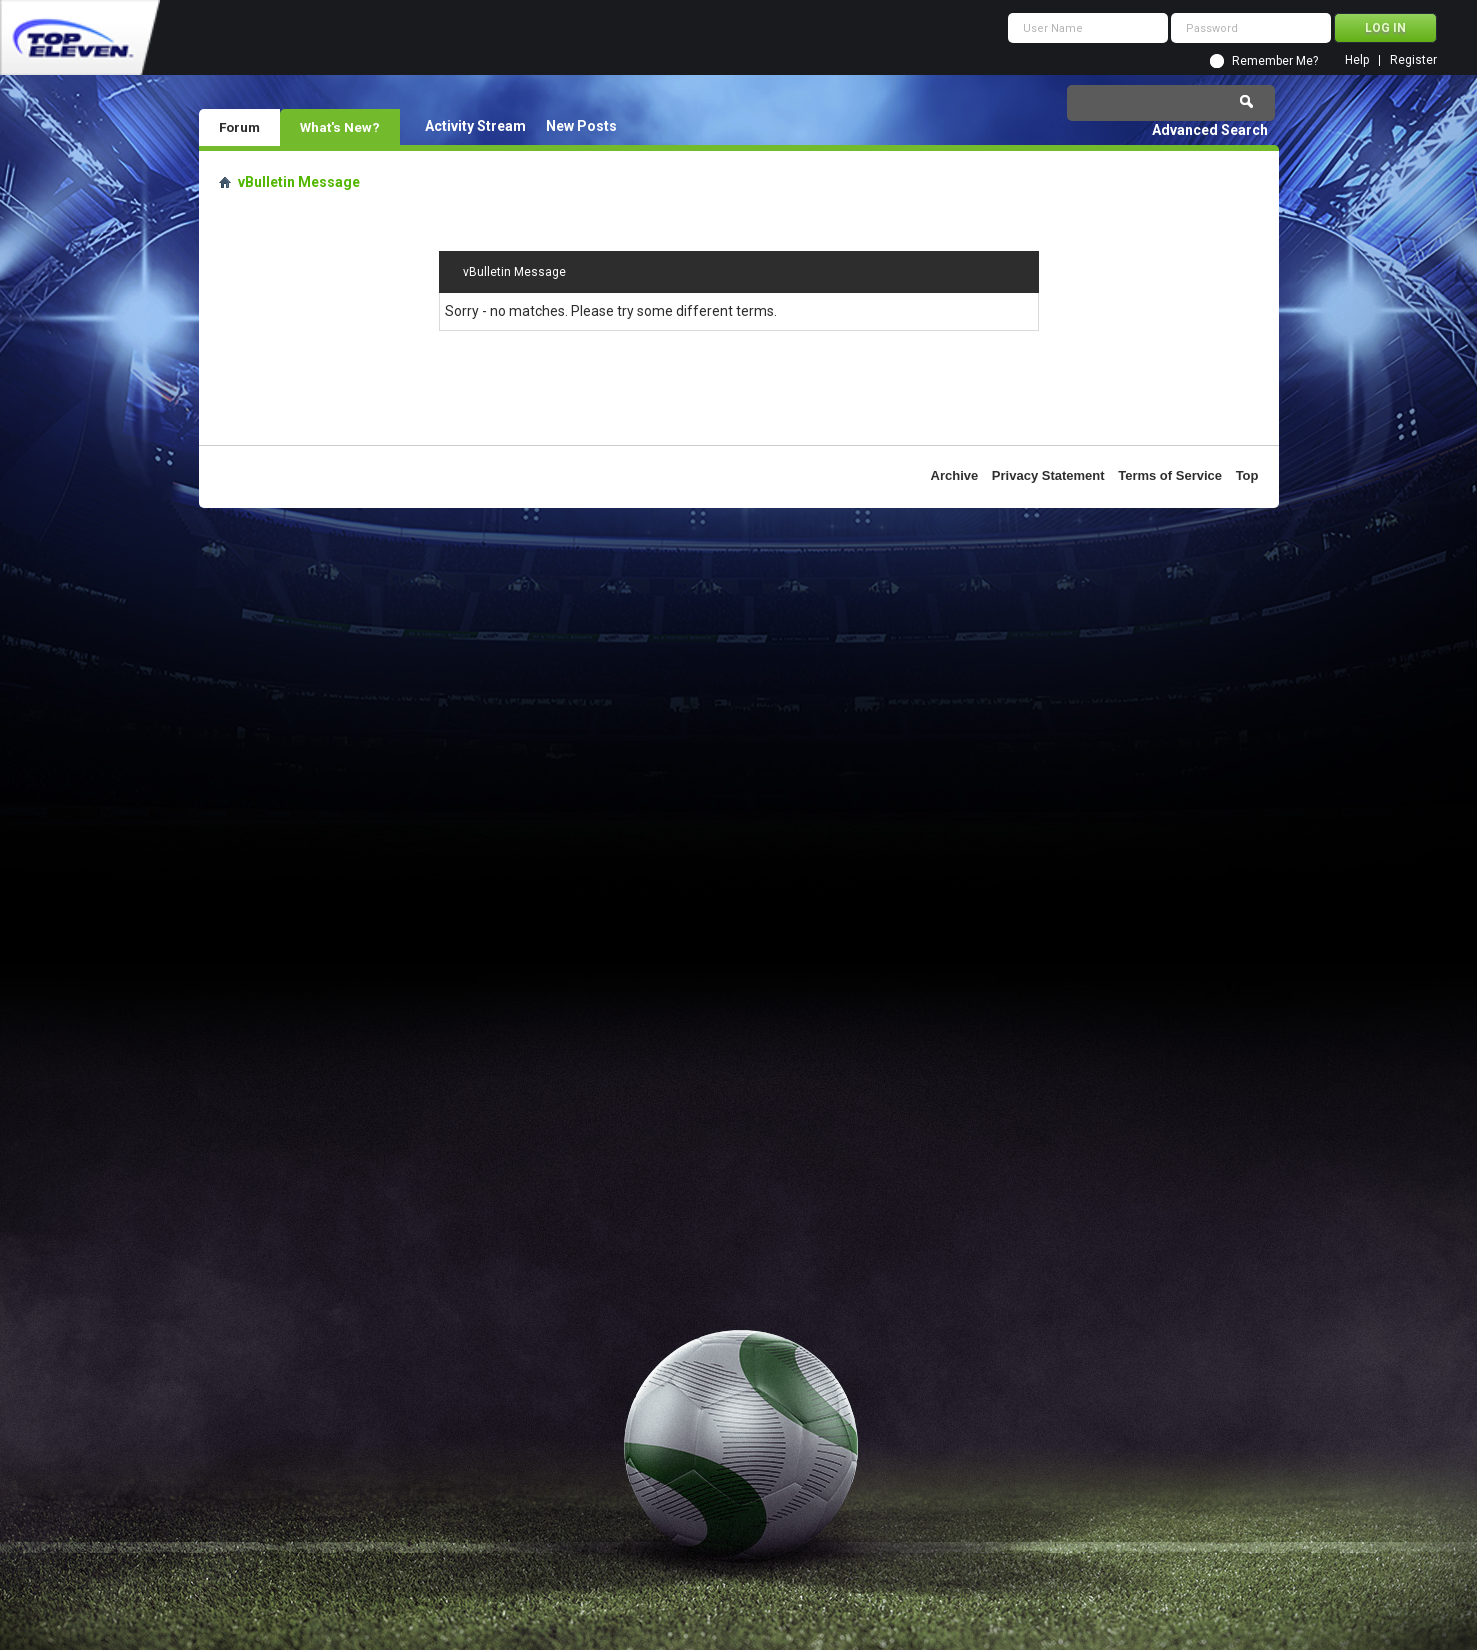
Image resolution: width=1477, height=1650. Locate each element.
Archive (955, 475)
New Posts (581, 126)
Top (1247, 475)
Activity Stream (475, 126)
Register (1413, 60)
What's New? (340, 127)
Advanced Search (1210, 130)
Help (1357, 60)
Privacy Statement (1048, 475)
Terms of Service (1170, 475)
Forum (239, 127)
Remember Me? (1275, 61)
